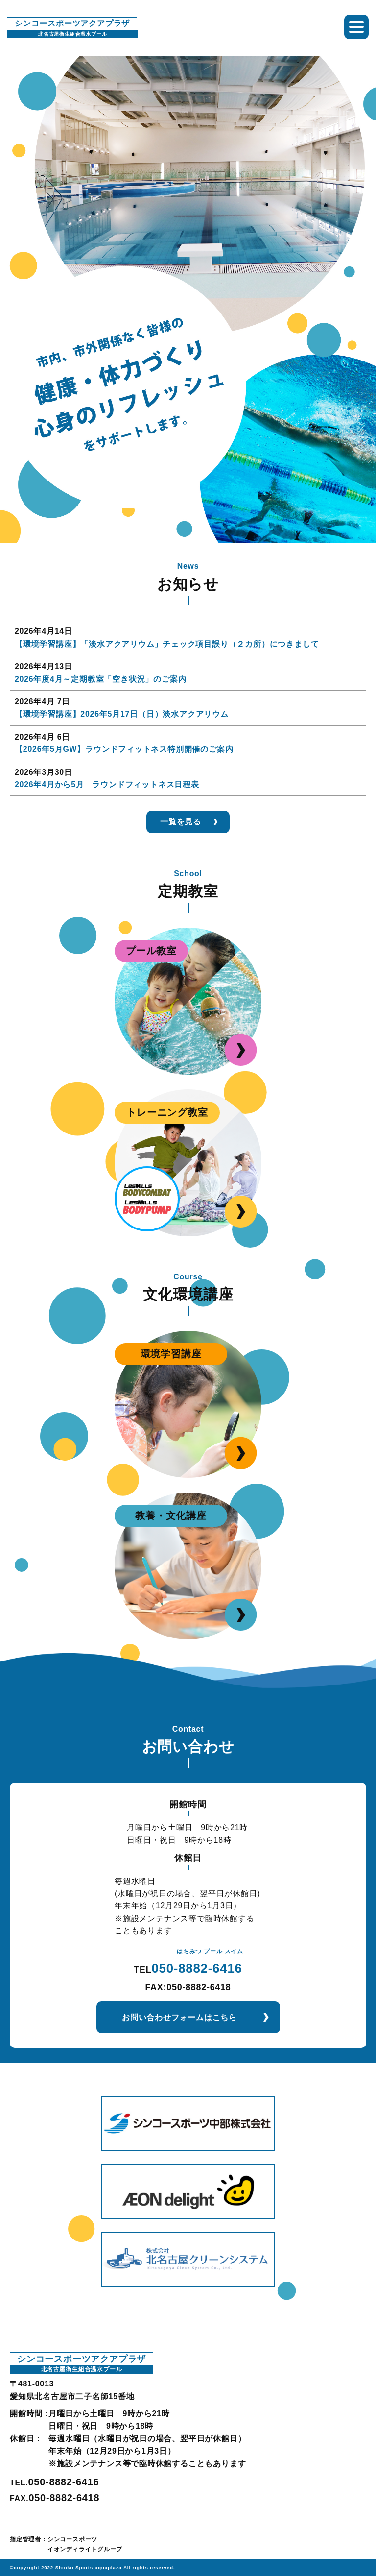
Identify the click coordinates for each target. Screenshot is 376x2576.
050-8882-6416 (196, 1968)
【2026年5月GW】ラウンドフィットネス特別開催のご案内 (124, 749)
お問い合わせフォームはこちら (179, 2017)
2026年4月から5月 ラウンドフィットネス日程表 (107, 784)
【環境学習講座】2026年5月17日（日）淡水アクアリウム (122, 714)
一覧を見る (180, 822)
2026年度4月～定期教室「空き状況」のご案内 (100, 679)
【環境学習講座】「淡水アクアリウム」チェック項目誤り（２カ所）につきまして (167, 644)
